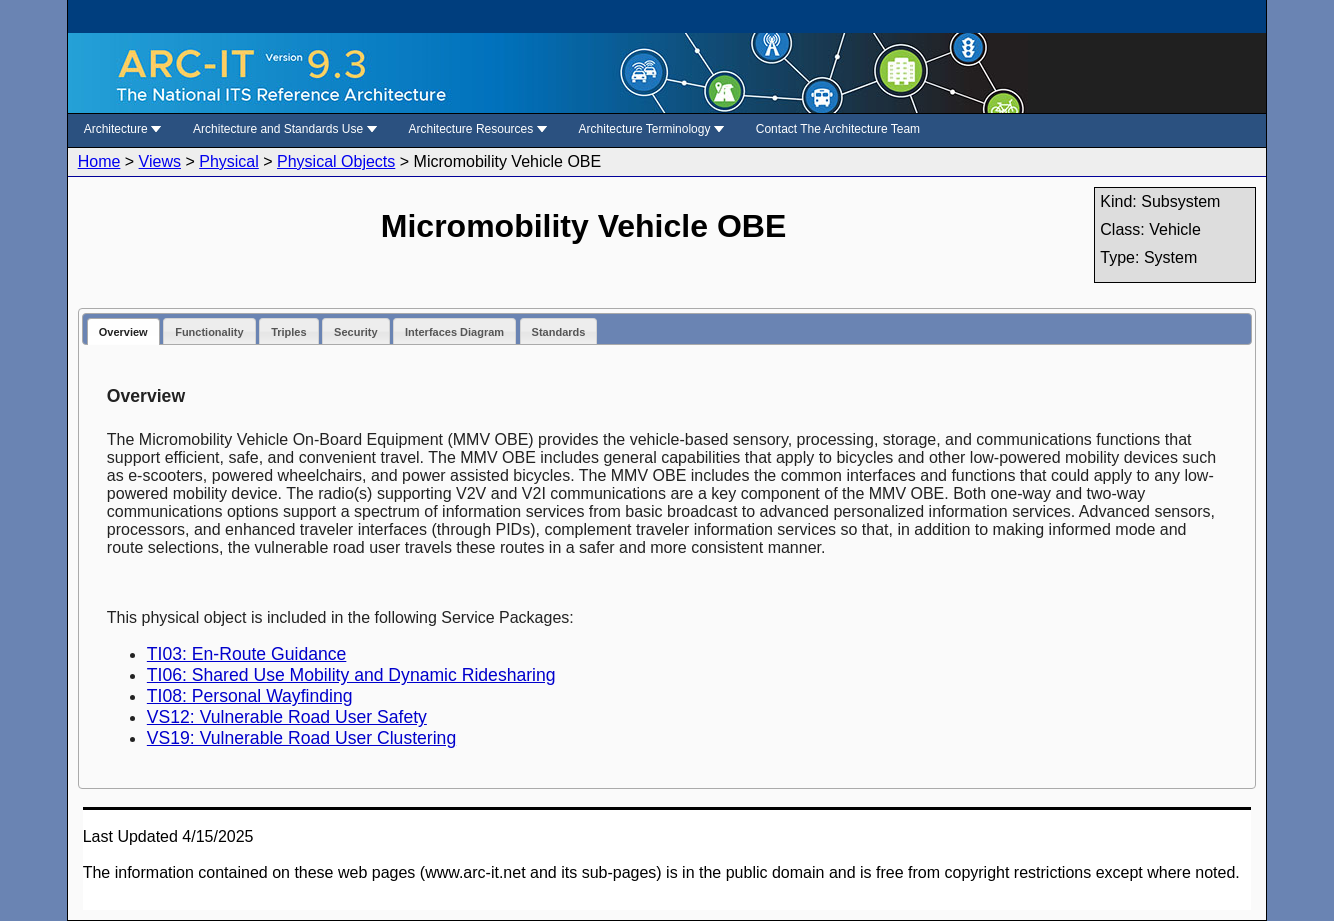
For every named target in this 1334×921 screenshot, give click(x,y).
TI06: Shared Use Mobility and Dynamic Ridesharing (351, 675)
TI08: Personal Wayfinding (250, 696)
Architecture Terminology (651, 129)
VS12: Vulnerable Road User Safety (287, 717)
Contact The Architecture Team (838, 129)
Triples (288, 332)
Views (160, 161)
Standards (559, 332)
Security (355, 332)
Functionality (209, 332)
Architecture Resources (478, 129)
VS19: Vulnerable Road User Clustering (301, 738)
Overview (123, 332)
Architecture (122, 129)
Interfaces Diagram (454, 332)
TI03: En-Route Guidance (247, 654)
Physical (229, 161)
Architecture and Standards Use (284, 129)
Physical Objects (336, 161)
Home (99, 161)
